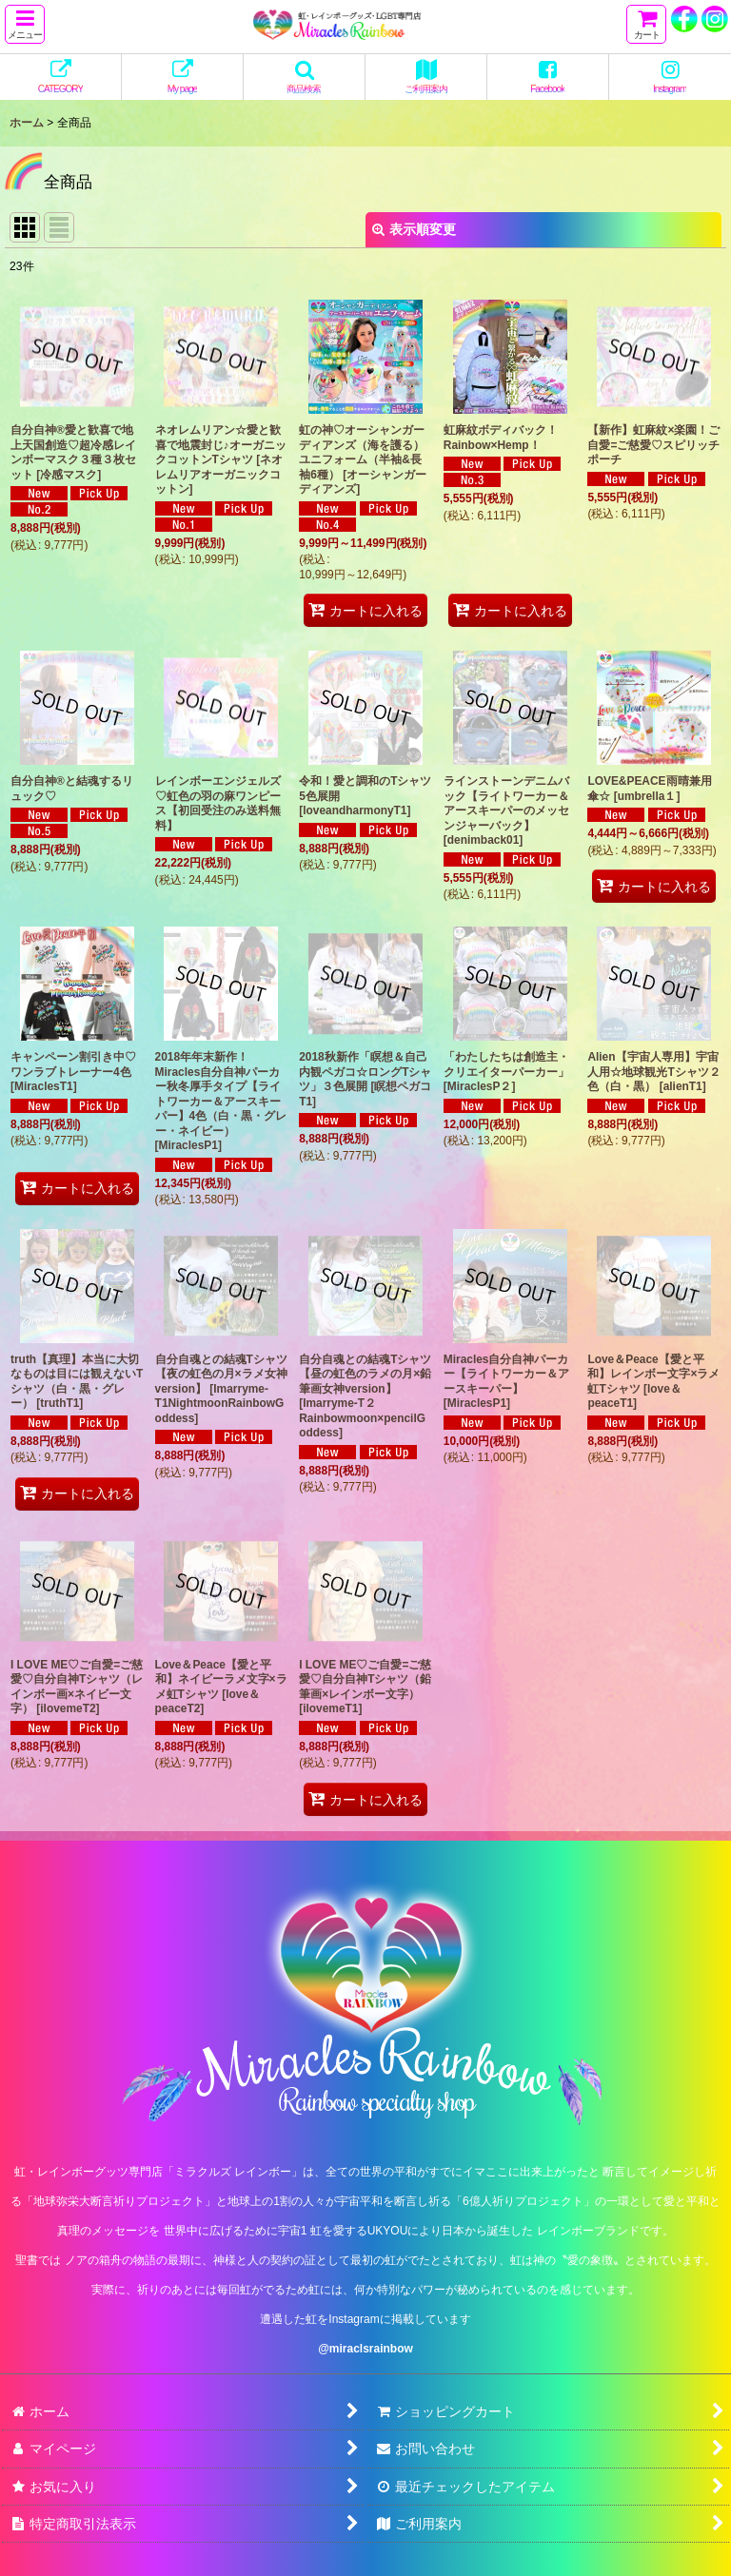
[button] (25, 24)
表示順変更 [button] (414, 229)
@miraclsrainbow (365, 2348)
